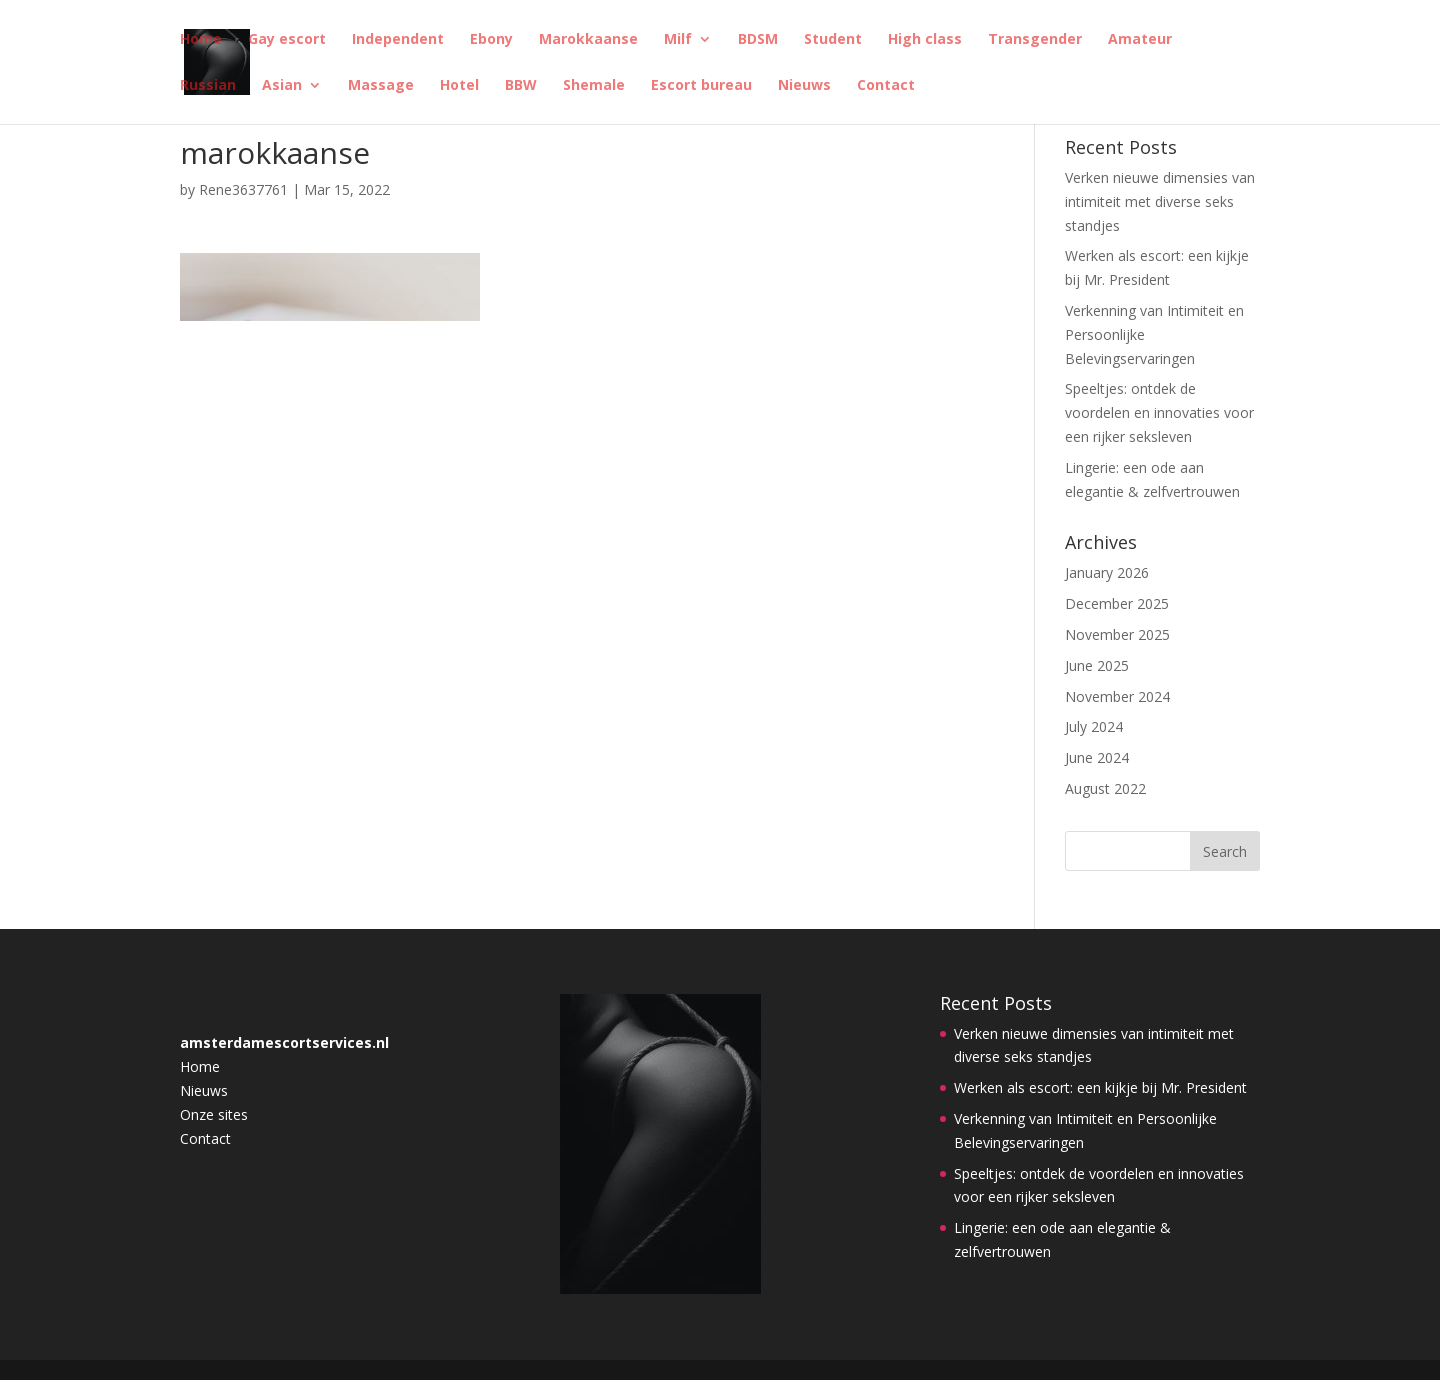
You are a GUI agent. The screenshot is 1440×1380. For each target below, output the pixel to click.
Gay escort (287, 40)
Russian (208, 86)
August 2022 (1105, 788)
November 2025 (1117, 634)
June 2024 (1097, 757)
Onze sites (214, 1114)
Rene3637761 (243, 189)
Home (201, 40)
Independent (398, 40)
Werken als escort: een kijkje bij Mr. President (1100, 1087)
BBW (521, 86)
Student (833, 40)
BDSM (758, 40)
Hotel (459, 86)
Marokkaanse (588, 40)
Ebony (491, 40)
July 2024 (1094, 726)
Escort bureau (701, 86)
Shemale (594, 86)
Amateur (1140, 40)
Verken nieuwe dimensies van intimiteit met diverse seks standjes (1160, 201)
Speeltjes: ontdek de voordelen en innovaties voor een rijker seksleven (1159, 412)
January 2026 (1107, 572)
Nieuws (804, 86)
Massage (381, 86)
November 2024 (1117, 696)
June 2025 (1097, 665)
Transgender (1035, 40)
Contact (886, 86)
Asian (282, 86)
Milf (678, 40)
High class (925, 40)
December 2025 (1117, 603)
